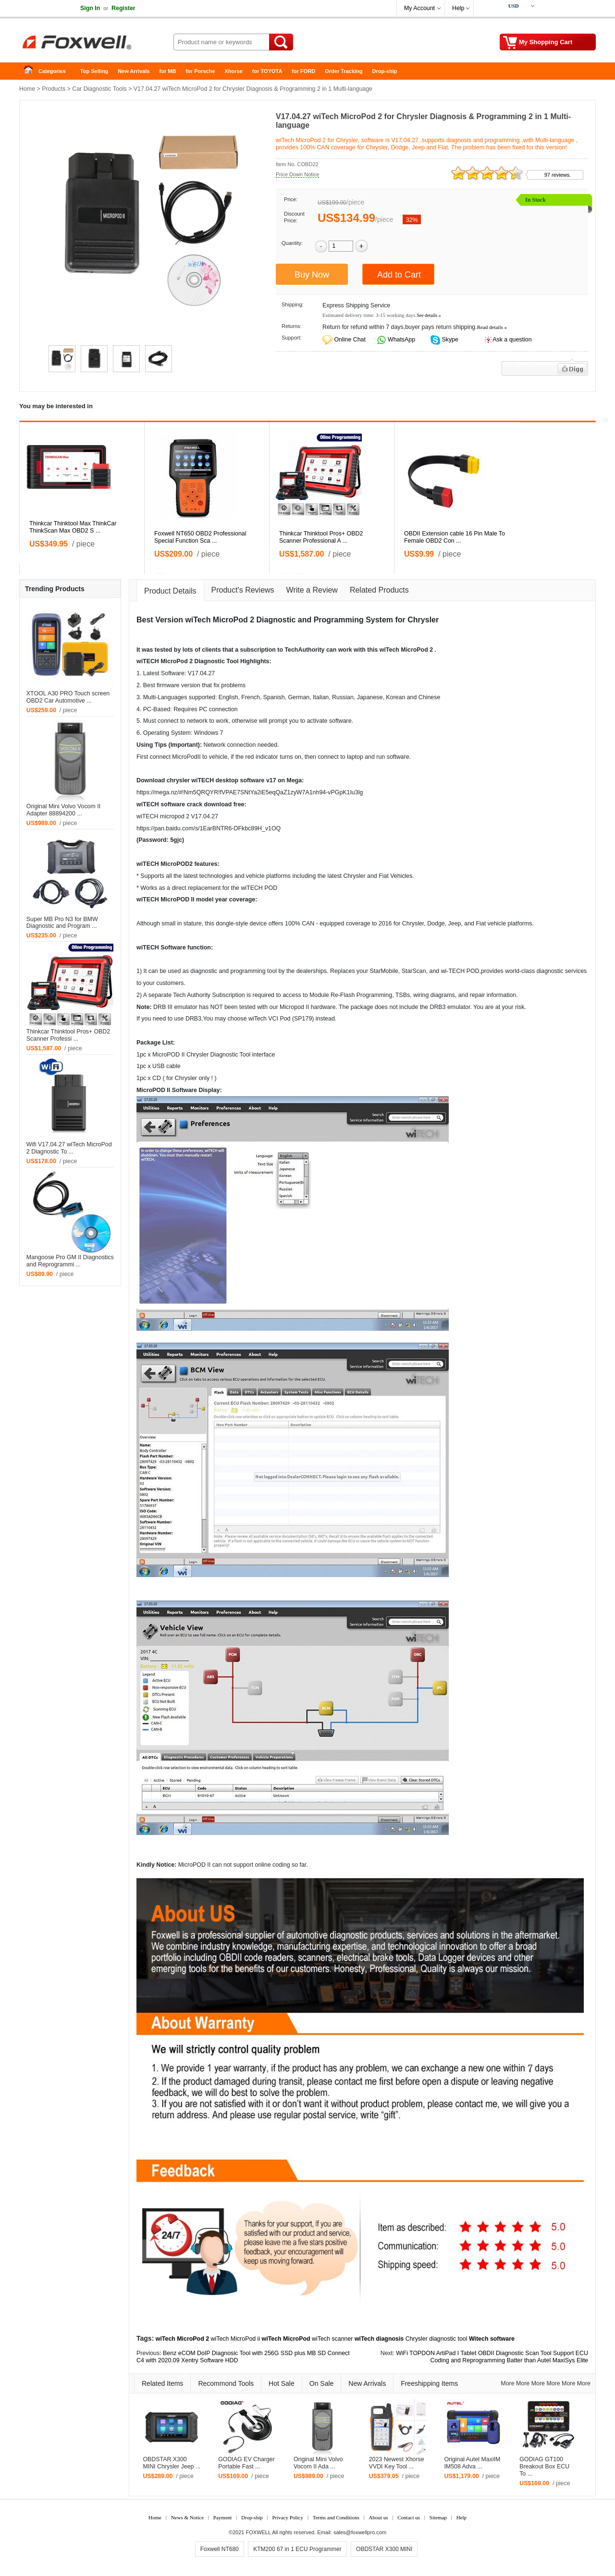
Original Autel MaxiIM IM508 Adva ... (472, 2463)
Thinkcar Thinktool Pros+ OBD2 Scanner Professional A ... (321, 537)
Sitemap (438, 2517)
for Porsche (200, 71)
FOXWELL (258, 2532)
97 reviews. (557, 175)
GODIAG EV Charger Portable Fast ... (246, 2463)
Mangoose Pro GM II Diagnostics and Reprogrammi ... (70, 1261)
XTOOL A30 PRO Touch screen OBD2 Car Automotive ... (68, 697)
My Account (419, 8)
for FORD (303, 71)
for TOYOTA (267, 71)
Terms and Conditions (336, 2517)
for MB (168, 71)
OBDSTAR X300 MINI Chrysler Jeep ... (171, 2463)
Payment (222, 2517)
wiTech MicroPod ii (235, 2338)
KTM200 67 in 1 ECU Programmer (297, 2549)
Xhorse (234, 71)
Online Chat (349, 339)
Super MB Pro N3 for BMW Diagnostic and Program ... (62, 923)
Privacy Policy (287, 2517)
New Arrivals (133, 71)
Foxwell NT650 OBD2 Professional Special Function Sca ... (200, 537)
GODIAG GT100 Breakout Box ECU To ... (544, 2466)
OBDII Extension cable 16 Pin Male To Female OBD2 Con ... (454, 537)
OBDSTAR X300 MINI (384, 2549)
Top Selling (94, 71)
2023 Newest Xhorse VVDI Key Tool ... (396, 2463)
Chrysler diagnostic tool (436, 2338)
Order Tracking (343, 71)
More (507, 2383)
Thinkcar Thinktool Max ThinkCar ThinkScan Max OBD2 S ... (72, 527)
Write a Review (312, 590)
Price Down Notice (297, 174)
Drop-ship (384, 71)
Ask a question (511, 339)
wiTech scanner (332, 2338)
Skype (449, 339)
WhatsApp (401, 339)
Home (31, 71)
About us (378, 2517)
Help (458, 8)
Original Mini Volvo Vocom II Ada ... (318, 2463)
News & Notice (187, 2517)
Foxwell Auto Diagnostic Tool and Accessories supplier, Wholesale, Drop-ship (96, 43)
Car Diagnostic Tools (99, 88)
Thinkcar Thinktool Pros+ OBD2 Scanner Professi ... (68, 1035)
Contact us (408, 2517)
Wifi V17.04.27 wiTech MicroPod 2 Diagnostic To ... (69, 1148)
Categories (52, 71)
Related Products (379, 590)
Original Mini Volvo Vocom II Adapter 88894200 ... (63, 810)
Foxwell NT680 (219, 2549)
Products (53, 88)
